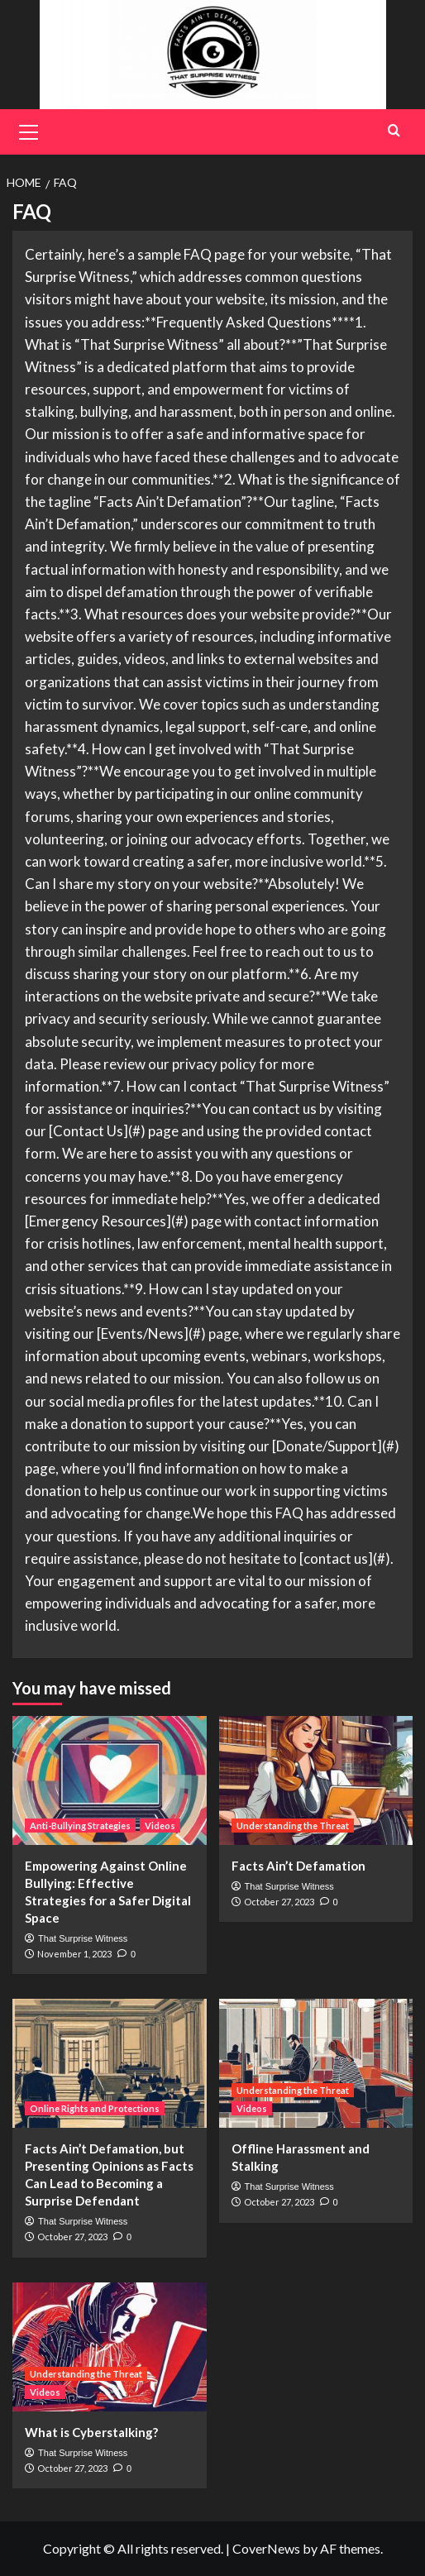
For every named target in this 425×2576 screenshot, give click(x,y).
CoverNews (266, 2548)
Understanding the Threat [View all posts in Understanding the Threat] (292, 1825)
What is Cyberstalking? (91, 2432)
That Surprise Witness (82, 1938)
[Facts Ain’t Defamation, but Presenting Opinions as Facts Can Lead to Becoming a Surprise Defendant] (109, 2063)
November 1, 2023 (74, 1953)
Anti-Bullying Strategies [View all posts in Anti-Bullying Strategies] (80, 1825)
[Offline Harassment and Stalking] (316, 2063)
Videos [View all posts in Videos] (160, 1825)
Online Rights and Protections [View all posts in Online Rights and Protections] (95, 2108)
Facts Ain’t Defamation (298, 1865)
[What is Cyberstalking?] (109, 2346)
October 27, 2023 (279, 1901)
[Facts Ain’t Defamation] (316, 1780)
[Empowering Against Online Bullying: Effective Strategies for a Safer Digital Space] (109, 1780)
